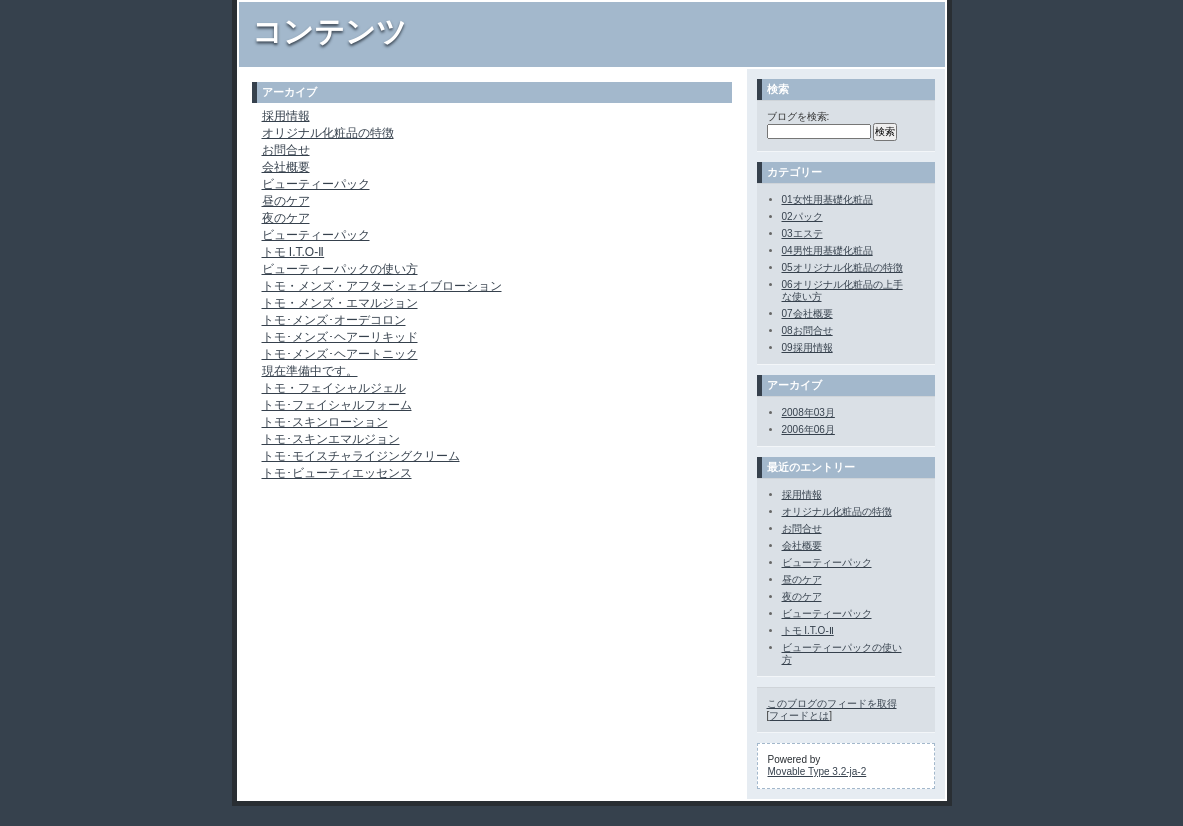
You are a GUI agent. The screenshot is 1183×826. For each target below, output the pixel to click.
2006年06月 (808, 429)
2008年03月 (808, 412)
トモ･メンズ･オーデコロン (334, 320)
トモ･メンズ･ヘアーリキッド (340, 337)
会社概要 (286, 167)
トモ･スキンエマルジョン (331, 439)
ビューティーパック (316, 184)
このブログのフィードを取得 (832, 703)
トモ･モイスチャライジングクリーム (361, 456)
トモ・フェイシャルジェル (334, 388)
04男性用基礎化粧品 (827, 250)
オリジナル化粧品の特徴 (328, 133)
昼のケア (286, 201)
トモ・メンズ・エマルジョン (340, 303)
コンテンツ (329, 31)
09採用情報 (807, 347)
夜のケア (286, 218)
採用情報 (286, 116)
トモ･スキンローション (325, 422)
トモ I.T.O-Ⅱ (293, 252)
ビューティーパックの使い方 (340, 269)
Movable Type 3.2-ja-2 (817, 771)
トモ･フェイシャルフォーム (337, 405)
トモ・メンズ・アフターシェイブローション (382, 286)
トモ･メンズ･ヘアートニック (340, 354)
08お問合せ (807, 330)
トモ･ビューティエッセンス (337, 473)
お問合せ (286, 150)
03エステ (802, 233)
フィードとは (799, 715)
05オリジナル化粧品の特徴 (842, 267)
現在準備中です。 (310, 371)
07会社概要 (807, 313)
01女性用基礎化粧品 (827, 199)
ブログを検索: (798, 116)
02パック (802, 216)
